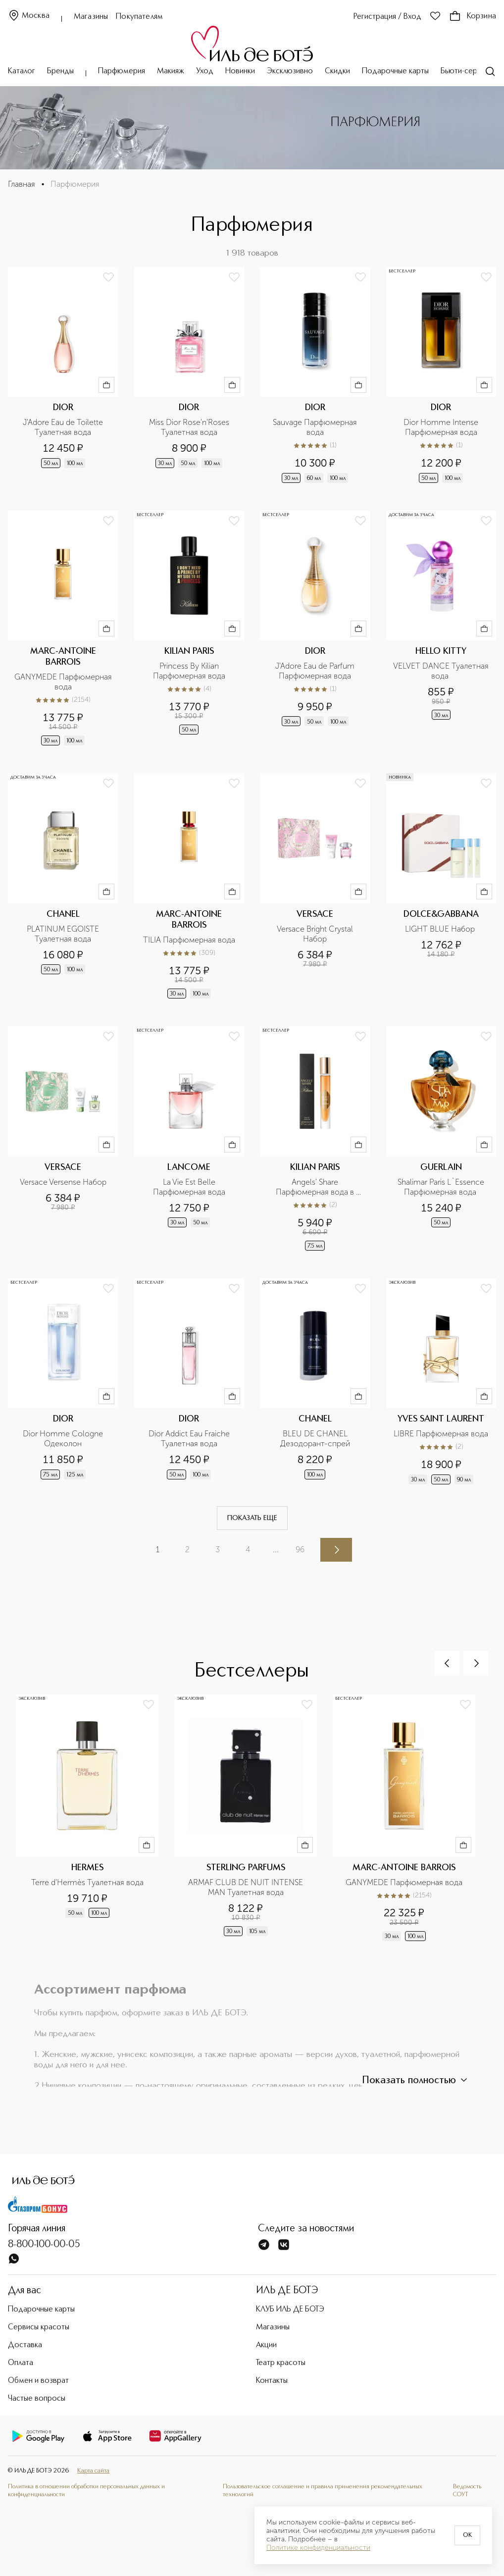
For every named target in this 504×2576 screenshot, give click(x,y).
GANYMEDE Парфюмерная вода (63, 681)
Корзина (472, 16)
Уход (204, 71)
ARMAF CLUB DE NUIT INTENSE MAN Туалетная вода (246, 1887)
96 (300, 1549)
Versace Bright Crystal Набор (316, 934)
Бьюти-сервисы (467, 71)
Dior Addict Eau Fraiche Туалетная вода (190, 1438)
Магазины (91, 17)
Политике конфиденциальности (318, 2548)
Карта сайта (93, 2471)
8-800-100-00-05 (44, 2245)
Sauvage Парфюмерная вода (316, 427)
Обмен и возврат (38, 2381)
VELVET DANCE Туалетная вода (441, 671)
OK (467, 2535)
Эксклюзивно (290, 71)
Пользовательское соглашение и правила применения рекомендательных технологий (322, 2490)
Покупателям (139, 17)
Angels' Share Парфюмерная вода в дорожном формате (316, 1187)
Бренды (60, 71)
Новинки (240, 71)
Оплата (20, 2363)
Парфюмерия (121, 71)
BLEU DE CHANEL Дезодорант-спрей (315, 1438)
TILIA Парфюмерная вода (189, 940)
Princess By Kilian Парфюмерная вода (189, 671)
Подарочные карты (395, 71)
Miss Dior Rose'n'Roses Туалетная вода (190, 427)
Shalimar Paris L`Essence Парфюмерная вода (442, 1187)
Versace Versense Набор (63, 1182)
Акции (266, 2345)
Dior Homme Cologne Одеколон (64, 1438)
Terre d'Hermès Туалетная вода (87, 1882)
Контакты (272, 2381)
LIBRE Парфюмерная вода (441, 1433)
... (276, 1549)
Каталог (21, 71)
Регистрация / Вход (387, 17)
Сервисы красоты (38, 2327)
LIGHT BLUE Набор (441, 929)
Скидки (337, 71)
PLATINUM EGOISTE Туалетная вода (64, 934)
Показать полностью (416, 2080)
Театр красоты (280, 2363)
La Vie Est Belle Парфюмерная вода (189, 1187)
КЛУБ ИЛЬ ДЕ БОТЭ (290, 2309)
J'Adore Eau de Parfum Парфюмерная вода (315, 671)
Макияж (170, 71)
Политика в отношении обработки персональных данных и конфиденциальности (86, 2490)
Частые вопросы (36, 2399)
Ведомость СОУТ (467, 2490)
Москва (29, 16)
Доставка (25, 2345)
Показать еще (252, 1518)
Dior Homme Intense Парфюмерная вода (441, 427)
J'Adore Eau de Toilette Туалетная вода (64, 427)
